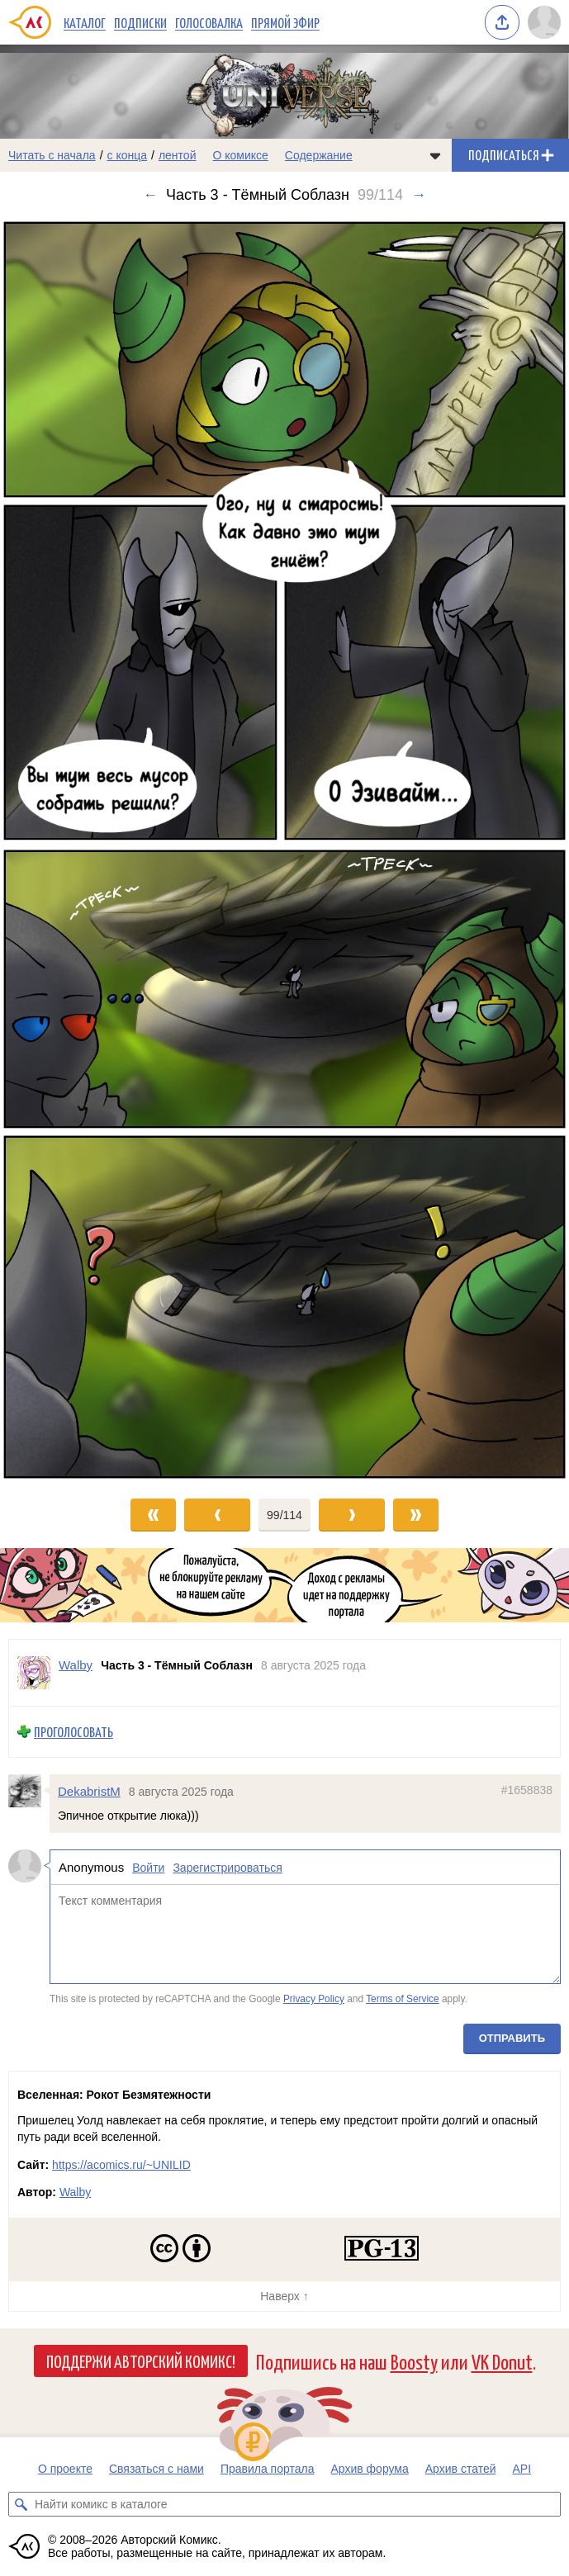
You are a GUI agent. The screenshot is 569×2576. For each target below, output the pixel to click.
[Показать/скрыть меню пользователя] (544, 22)
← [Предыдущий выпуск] (150, 195)
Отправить (512, 2038)
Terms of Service (402, 1999)
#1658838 (526, 1790)
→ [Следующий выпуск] (418, 195)
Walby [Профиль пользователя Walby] (75, 1665)
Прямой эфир (285, 22)
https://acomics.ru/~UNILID (121, 2164)
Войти (148, 1867)
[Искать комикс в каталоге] (20, 2504)
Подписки (140, 22)
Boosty (414, 2361)
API (522, 2468)
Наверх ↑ (284, 2296)
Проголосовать (73, 1731)
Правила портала (267, 2468)
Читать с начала (52, 155)
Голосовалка (209, 22)
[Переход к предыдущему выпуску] (71, 850)
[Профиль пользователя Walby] (33, 1672)
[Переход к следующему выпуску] (284, 850)
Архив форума (369, 2468)
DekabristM (89, 1791)
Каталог (85, 22)
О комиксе (240, 155)
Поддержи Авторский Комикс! (140, 2360)
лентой (178, 155)
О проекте (65, 2468)
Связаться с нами (156, 2468)
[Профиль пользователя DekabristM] (29, 1790)
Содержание (319, 155)
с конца (127, 155)
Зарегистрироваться (227, 1867)
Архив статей (460, 2468)
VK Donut (502, 2361)
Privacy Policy (313, 1999)
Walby (75, 2192)
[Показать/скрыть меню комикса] (435, 155)
